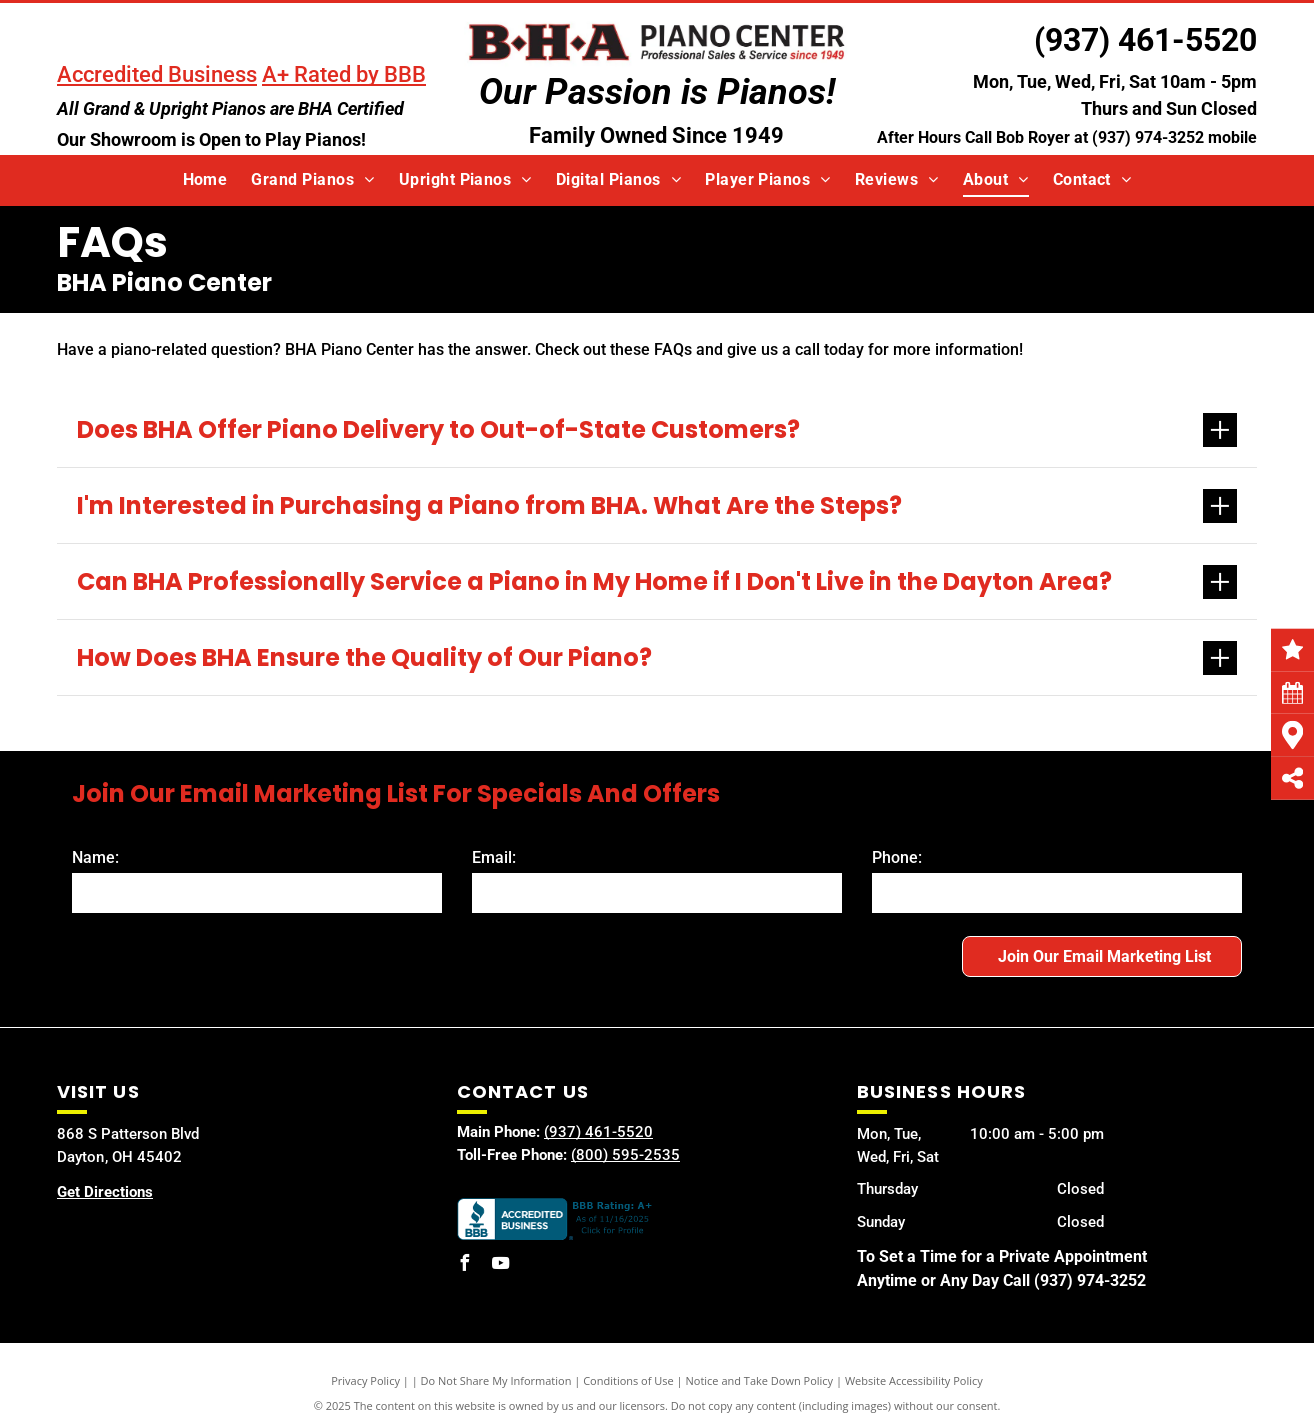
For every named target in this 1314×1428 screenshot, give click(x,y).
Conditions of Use (628, 1380)
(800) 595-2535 (625, 1155)
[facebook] (465, 1265)
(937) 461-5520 (1145, 40)
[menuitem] (205, 180)
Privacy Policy (365, 1380)
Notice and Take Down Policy (760, 1380)
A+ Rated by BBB (344, 74)
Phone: (897, 857)
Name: (95, 857)
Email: (494, 857)
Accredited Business (157, 74)
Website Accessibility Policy (914, 1380)
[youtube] (501, 1265)
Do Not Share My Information (496, 1380)
